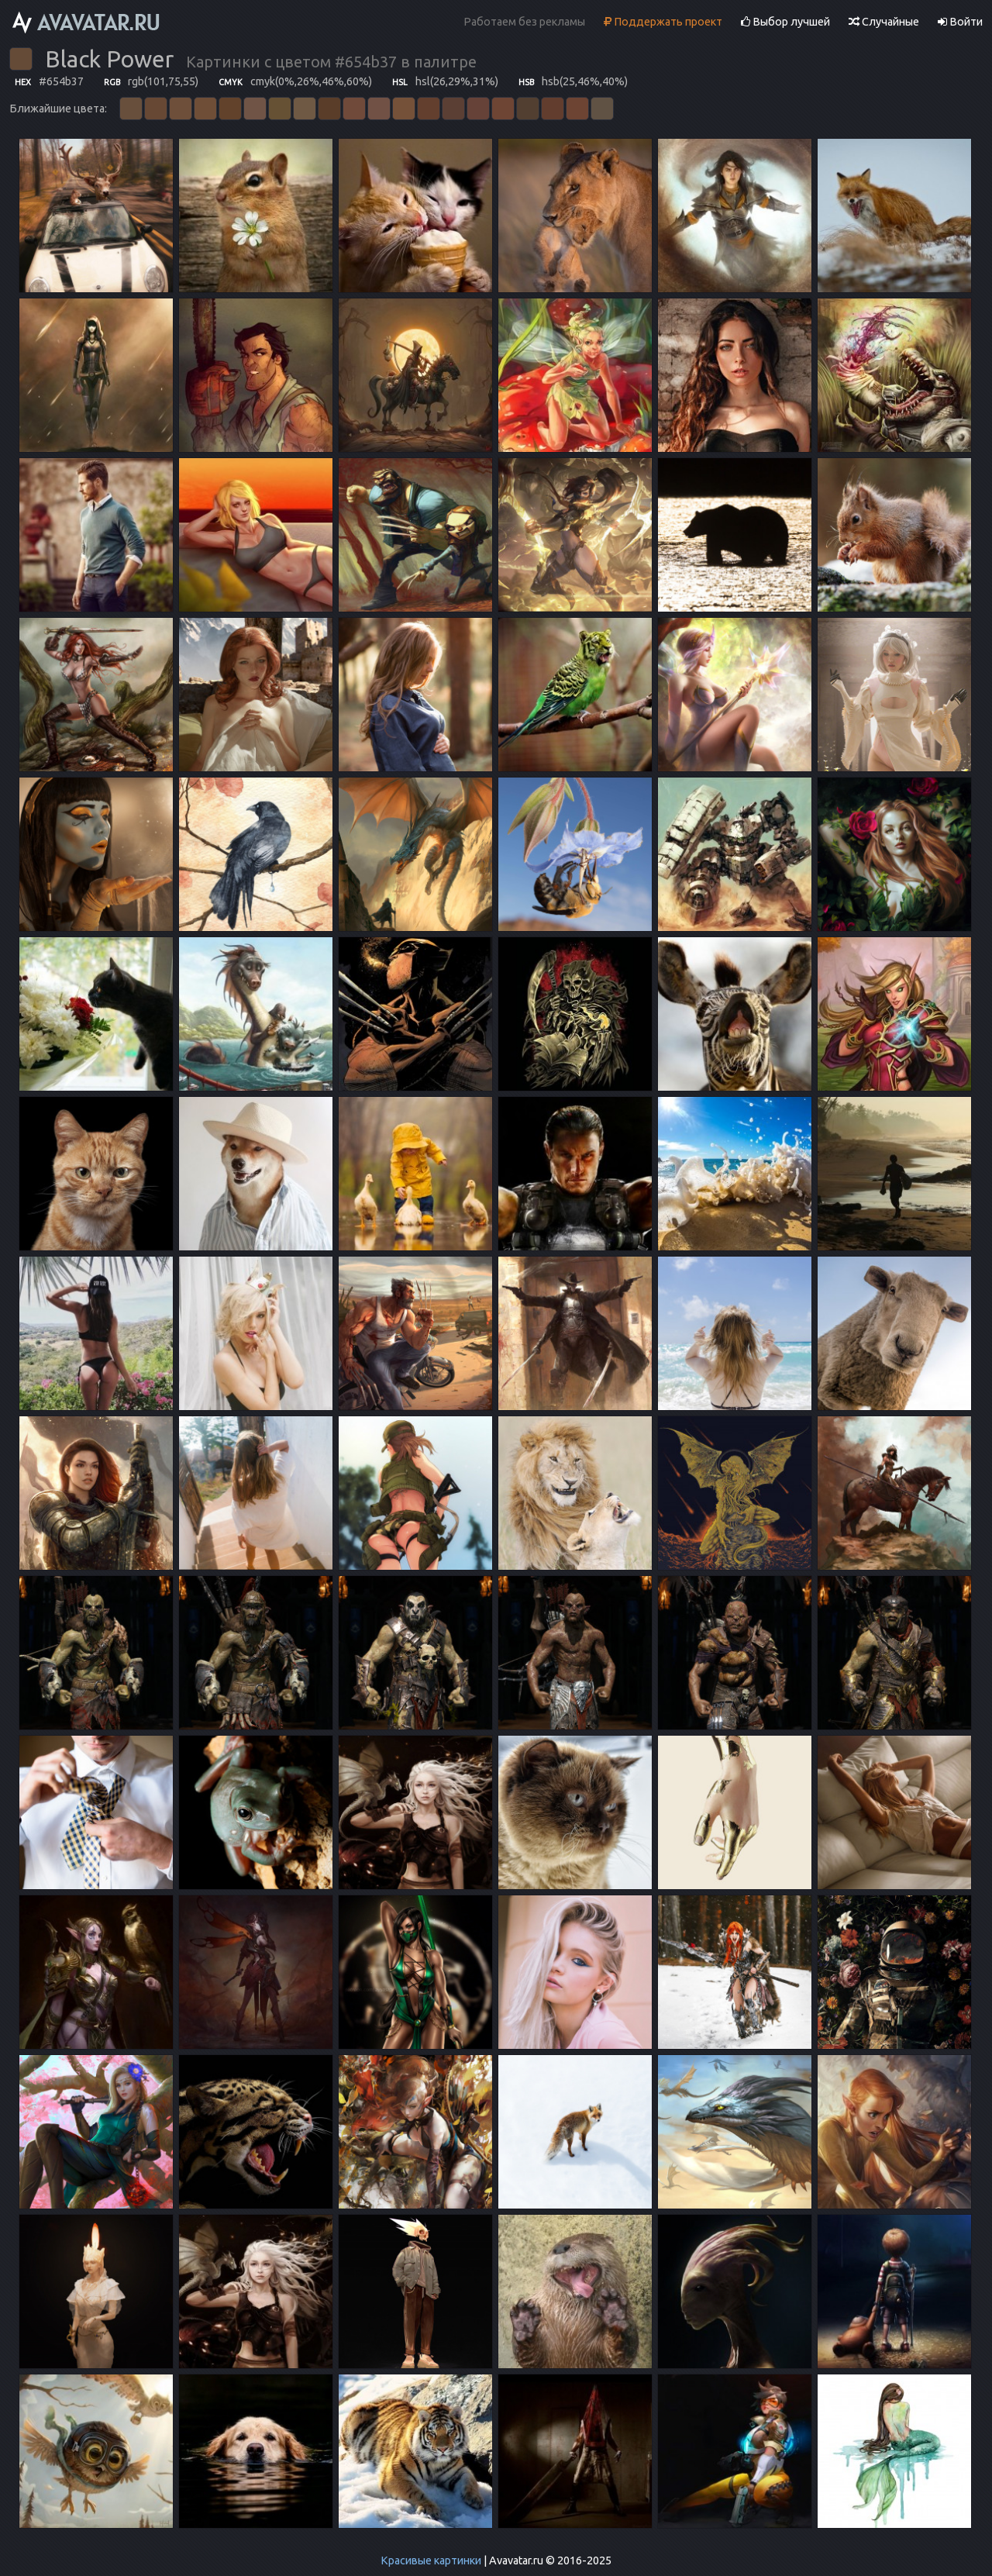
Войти (960, 22)
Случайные (884, 22)
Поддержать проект (663, 22)
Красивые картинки (431, 2560)
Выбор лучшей (785, 22)
